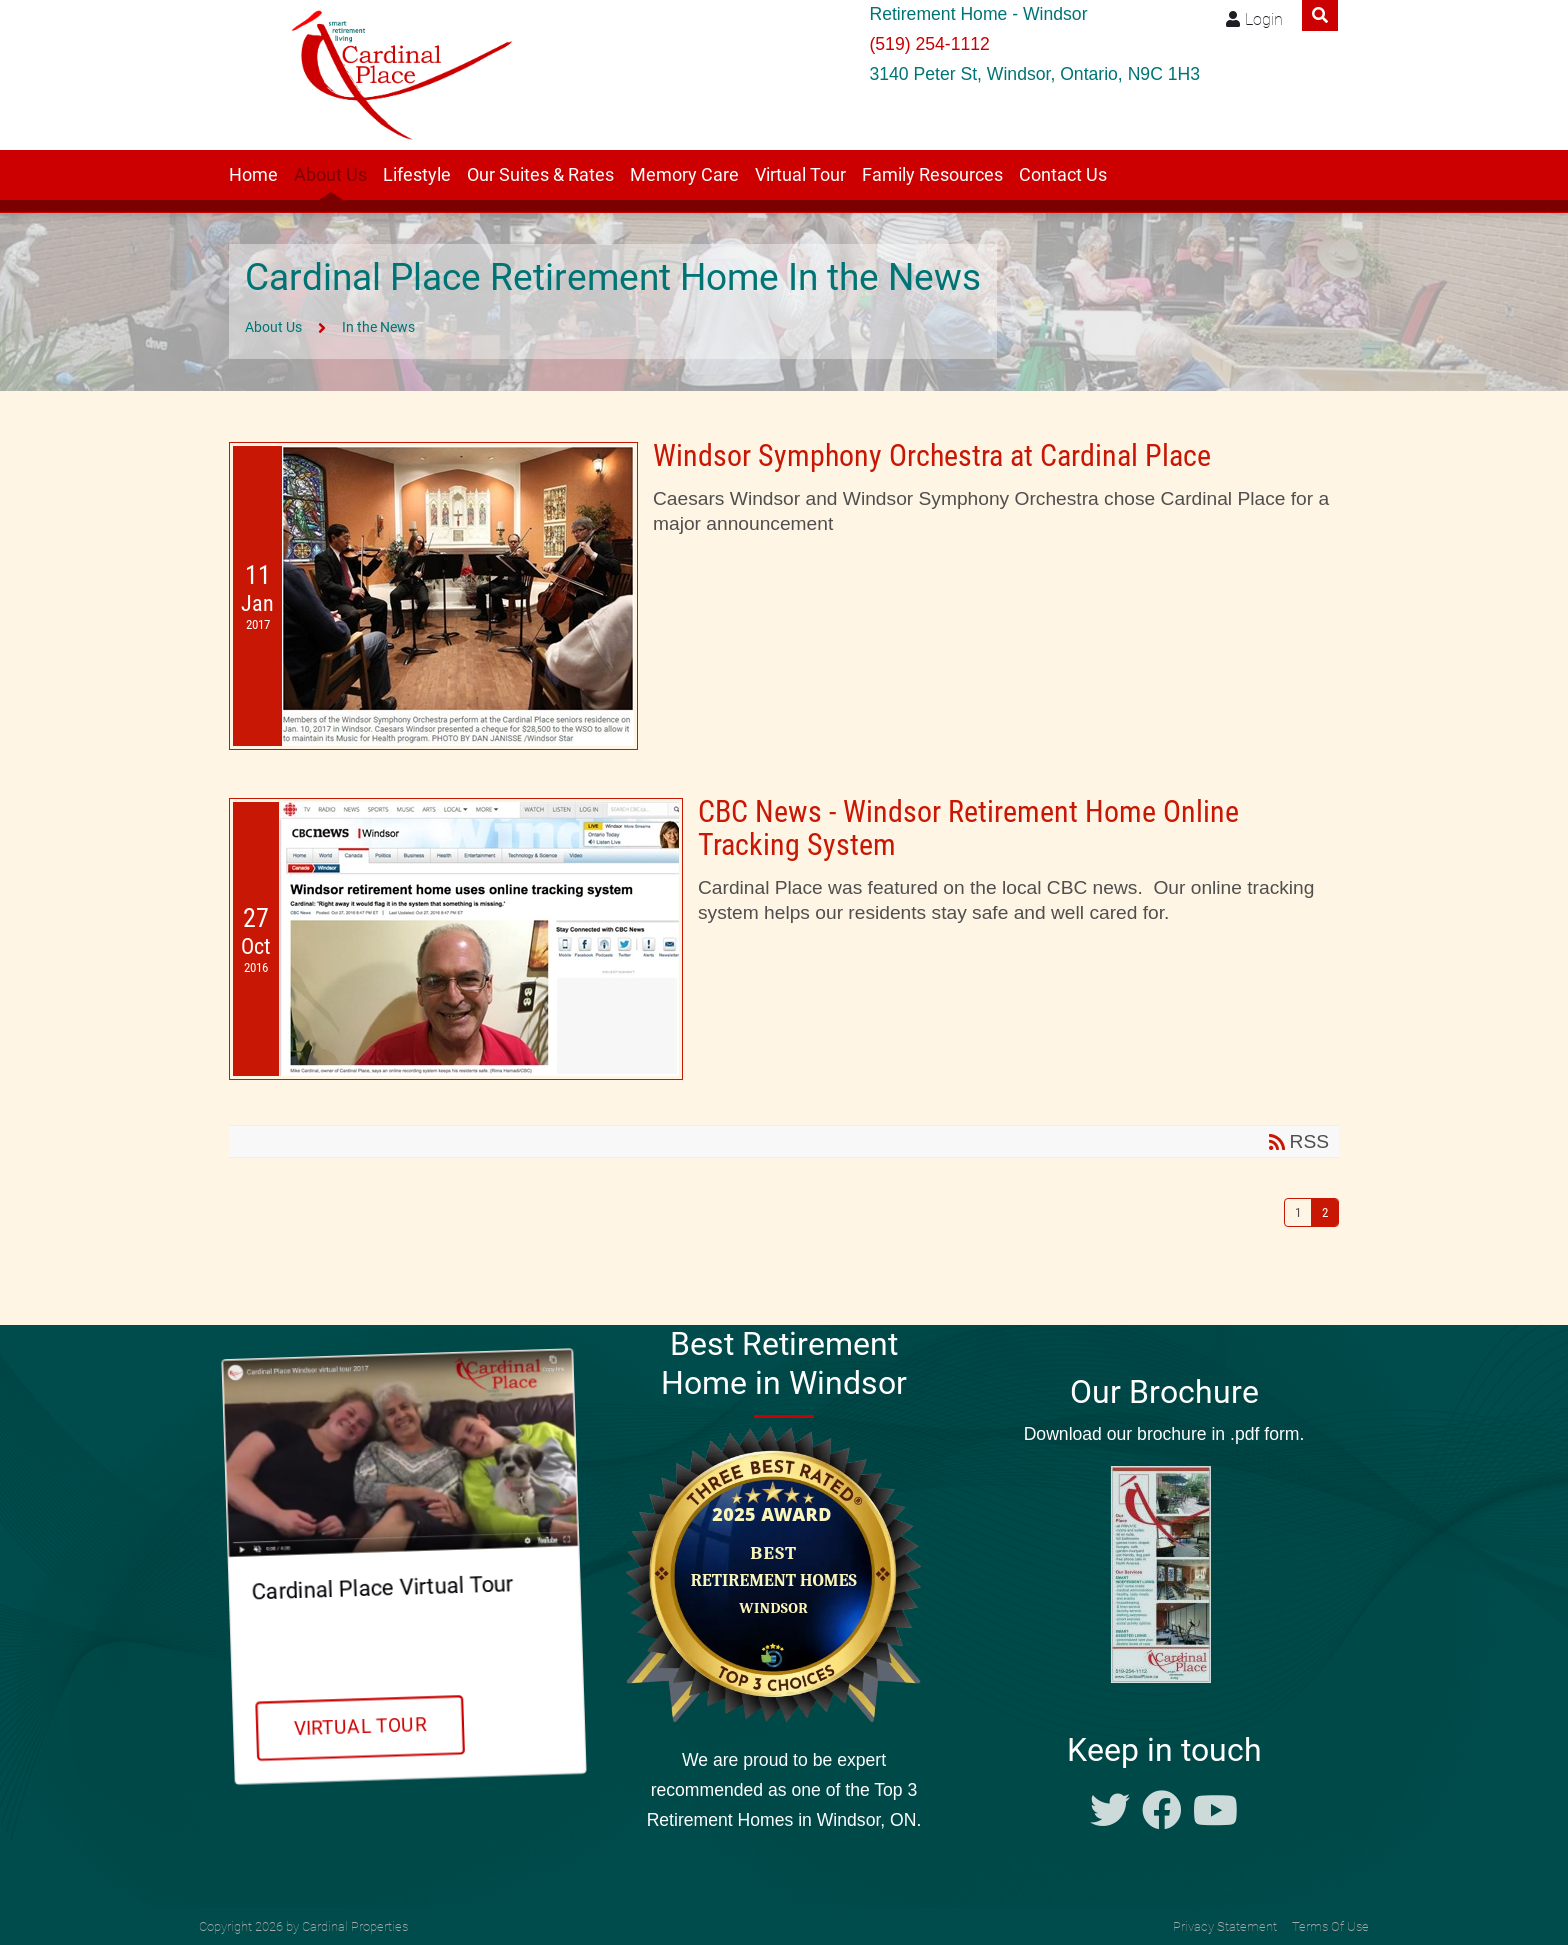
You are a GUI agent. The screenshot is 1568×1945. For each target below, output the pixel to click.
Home (253, 175)
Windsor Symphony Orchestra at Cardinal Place (932, 455)
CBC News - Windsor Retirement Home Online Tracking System (968, 828)
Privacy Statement (1225, 1926)
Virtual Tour (800, 175)
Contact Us (1063, 175)
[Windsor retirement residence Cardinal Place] (395, 75)
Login (1264, 19)
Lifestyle (417, 175)
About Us (330, 175)
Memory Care (684, 175)
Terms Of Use (1330, 1926)
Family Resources (932, 175)
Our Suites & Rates (540, 175)
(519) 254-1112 (929, 44)
